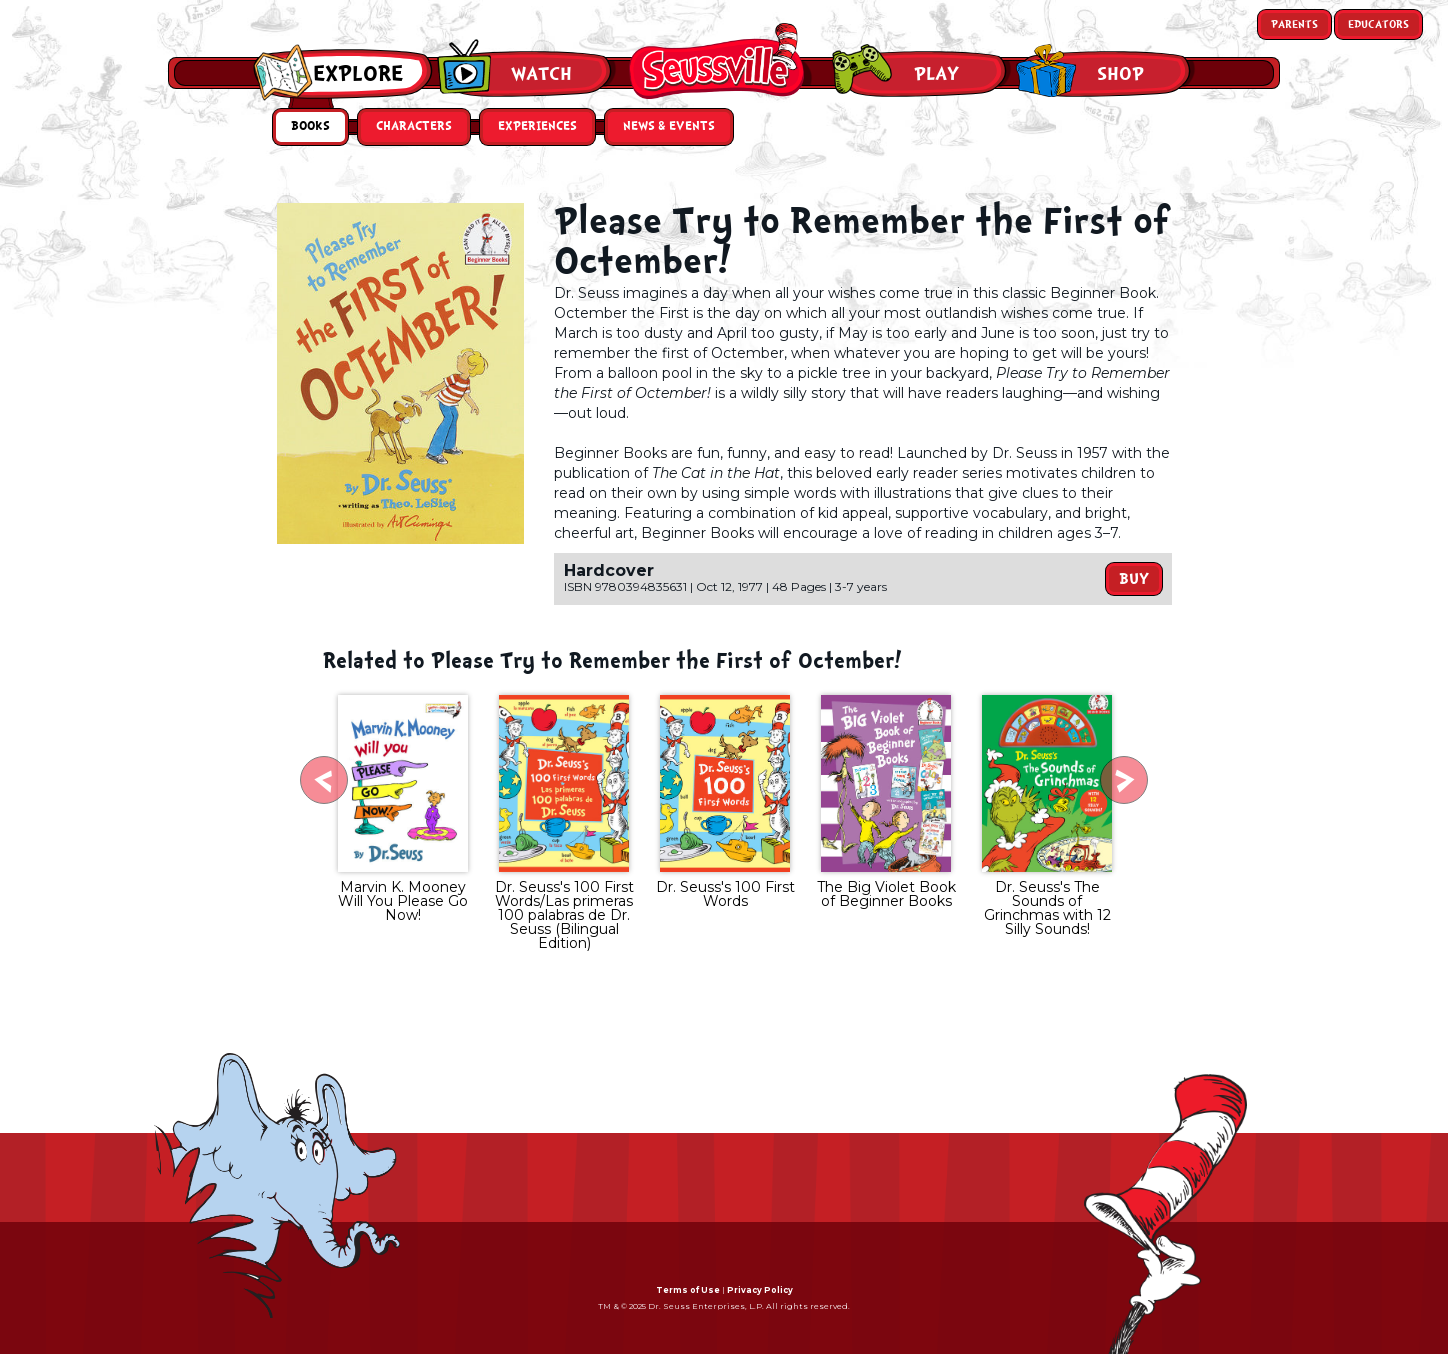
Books (310, 126)
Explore (358, 74)
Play (936, 74)
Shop (1120, 74)
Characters (414, 126)
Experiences (537, 126)
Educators (1378, 24)
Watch (541, 74)
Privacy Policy (760, 1290)
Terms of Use (688, 1290)
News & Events (669, 126)
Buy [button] (1134, 579)
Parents (1294, 24)
